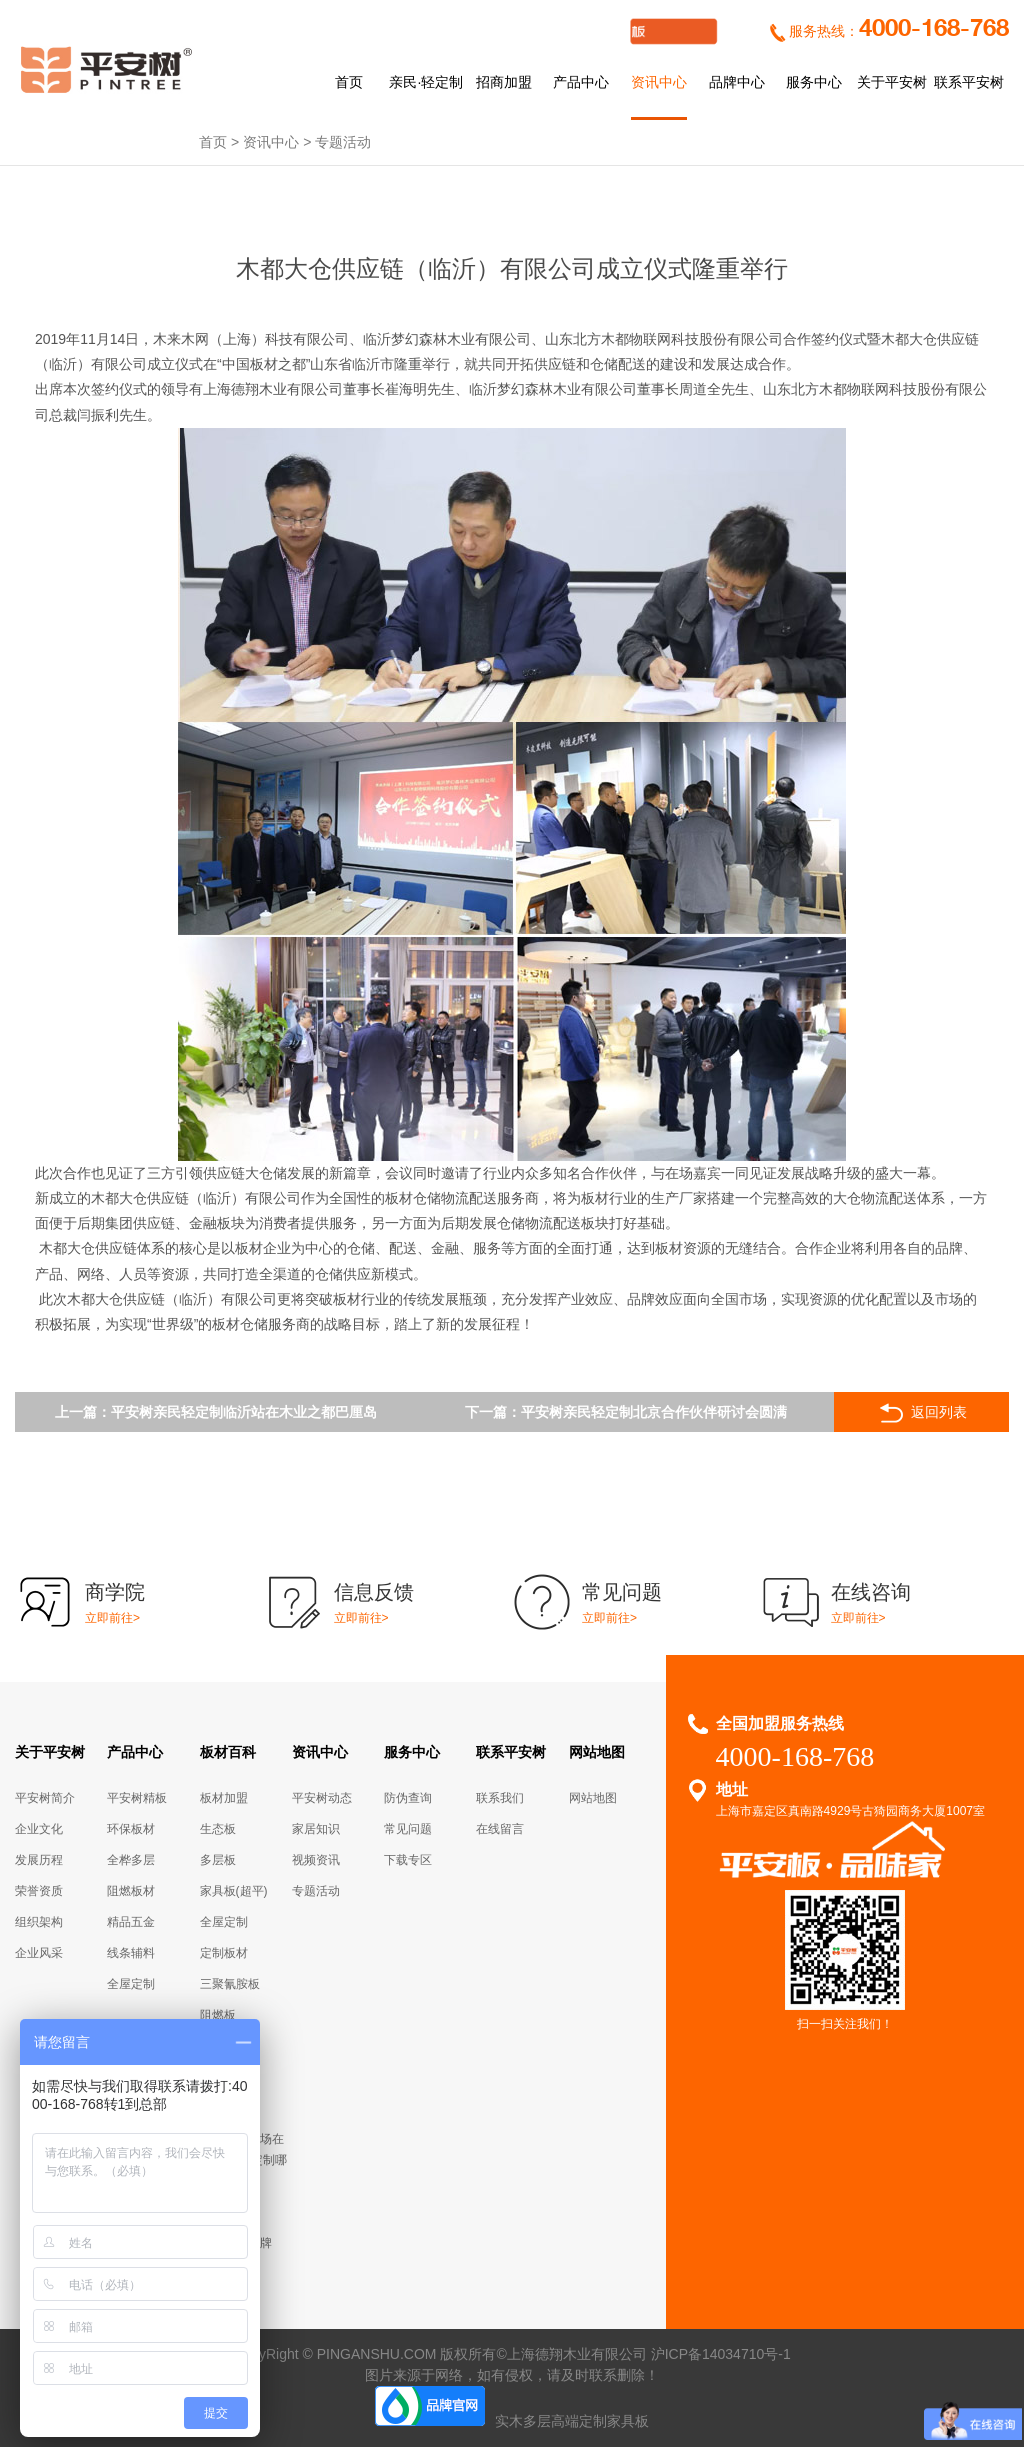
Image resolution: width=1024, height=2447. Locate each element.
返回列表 (921, 1413)
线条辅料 (131, 1953)
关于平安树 (892, 82)
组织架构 (39, 1922)
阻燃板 (218, 2015)
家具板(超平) (234, 1891)
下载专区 (408, 1860)
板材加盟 (224, 1798)
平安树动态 (322, 1798)
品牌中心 (737, 82)
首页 (349, 82)
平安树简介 (45, 1798)
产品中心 (581, 82)
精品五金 (131, 1922)
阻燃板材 (131, 1891)
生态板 (218, 1829)
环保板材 (131, 1829)
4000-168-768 (934, 29)
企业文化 (39, 1829)
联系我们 (500, 1798)
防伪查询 (408, 1798)
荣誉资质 (39, 1891)
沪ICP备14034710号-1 (721, 2354)
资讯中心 (659, 82)
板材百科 (228, 1752)
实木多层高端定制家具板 (572, 2421)
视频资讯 (316, 1860)
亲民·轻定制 (426, 82)
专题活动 (343, 142)
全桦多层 (131, 1860)
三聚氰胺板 (230, 1984)
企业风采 (39, 1953)
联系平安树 (969, 82)
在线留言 (500, 1829)
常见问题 (408, 1829)
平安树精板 (137, 1798)
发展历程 (39, 1860)
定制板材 (224, 1953)
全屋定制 (131, 1984)
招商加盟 (504, 82)
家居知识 (316, 1829)
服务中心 (814, 82)
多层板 (218, 1860)
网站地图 (597, 1752)
